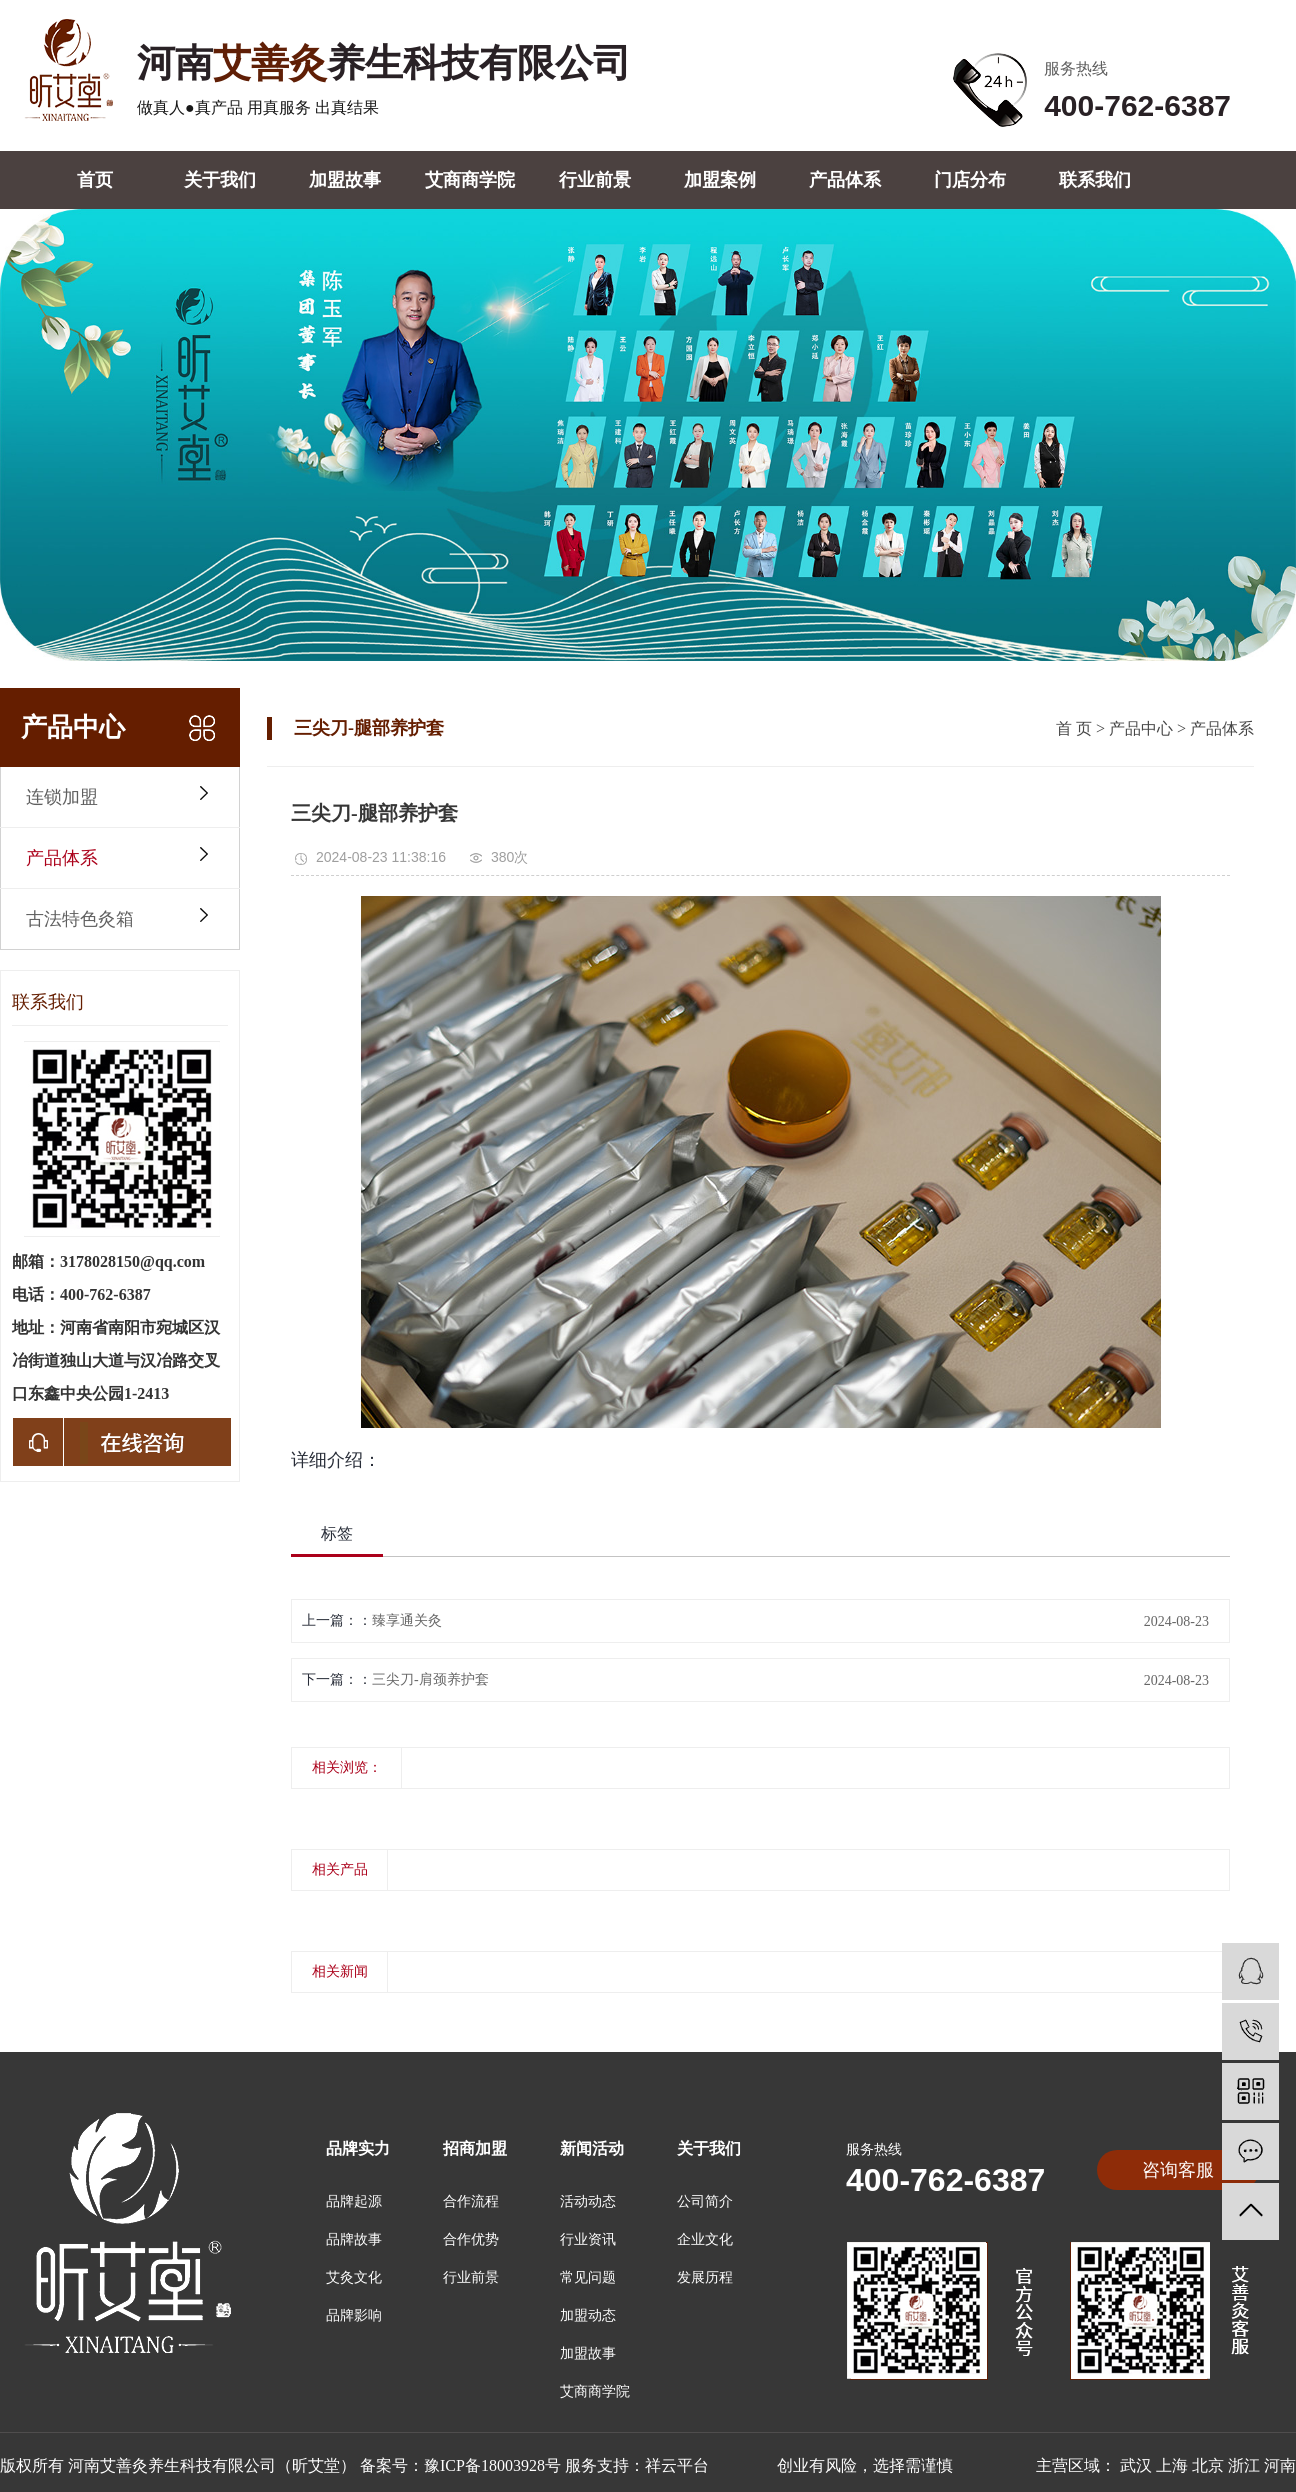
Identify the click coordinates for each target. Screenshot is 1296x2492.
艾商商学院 (470, 180)
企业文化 (705, 2239)
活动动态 (588, 2201)
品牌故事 (354, 2239)
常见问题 (588, 2277)
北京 (1208, 2465)
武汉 (1136, 2465)
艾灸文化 (354, 2277)
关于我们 (220, 180)
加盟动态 (588, 2315)
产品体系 (845, 180)
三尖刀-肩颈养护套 (430, 1679)
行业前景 (595, 180)
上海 (1172, 2465)
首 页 (1074, 728)
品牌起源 (354, 2201)
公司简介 (705, 2201)
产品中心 (1141, 728)
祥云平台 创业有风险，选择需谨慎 (799, 2465)
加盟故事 (345, 180)
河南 (1280, 2465)
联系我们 (1095, 180)
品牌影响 (354, 2315)
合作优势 (471, 2239)
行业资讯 (588, 2239)
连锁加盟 (62, 797)
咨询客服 (1178, 2170)
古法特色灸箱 (80, 919)
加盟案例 (720, 180)
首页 (95, 180)
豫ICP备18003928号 (492, 2465)
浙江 (1244, 2465)
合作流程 (471, 2201)
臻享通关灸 (407, 1620)
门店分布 (970, 180)
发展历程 (705, 2277)
